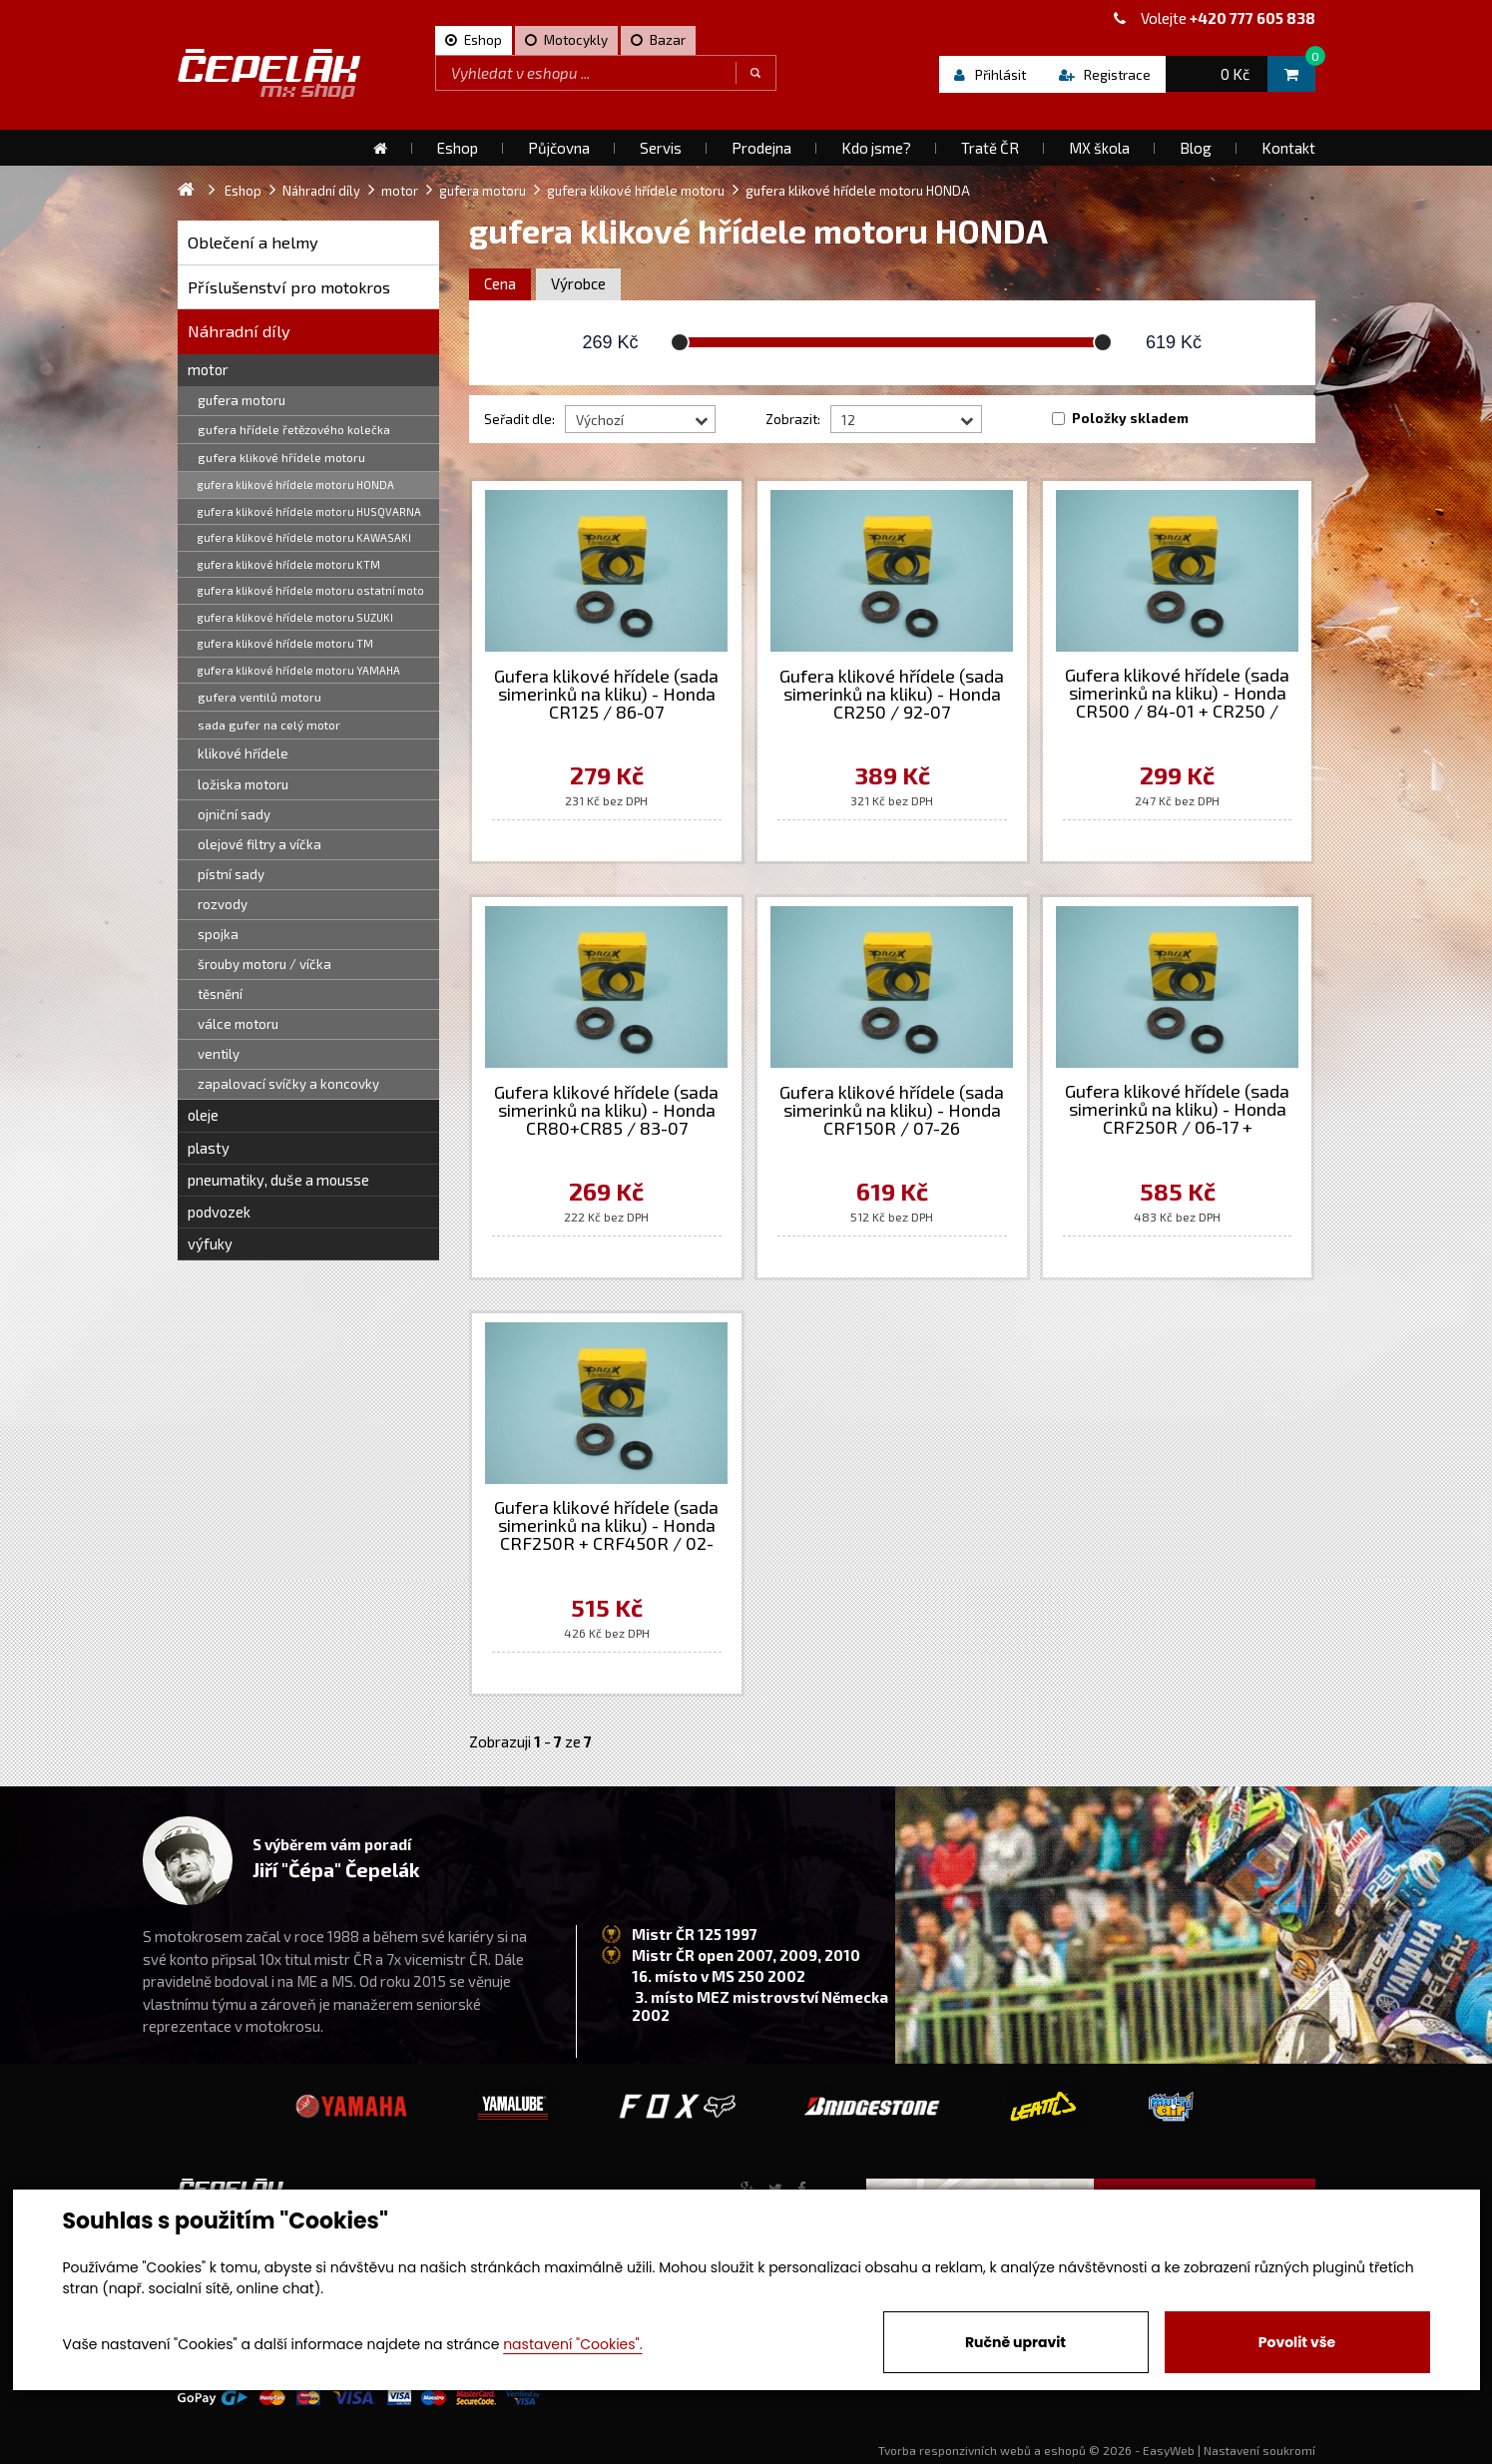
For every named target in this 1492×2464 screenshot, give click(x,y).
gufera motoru (241, 400)
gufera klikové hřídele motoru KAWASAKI (304, 537)
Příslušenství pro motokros (289, 286)
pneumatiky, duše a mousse (278, 1180)
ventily (219, 1054)
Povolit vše (1296, 2342)
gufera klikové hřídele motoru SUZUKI (295, 617)
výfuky (210, 1243)
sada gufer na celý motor (269, 725)
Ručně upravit (1015, 2342)
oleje (203, 1115)
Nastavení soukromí (1259, 2450)
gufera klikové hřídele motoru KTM (289, 564)
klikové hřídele (243, 753)
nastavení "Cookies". (572, 2344)
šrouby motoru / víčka (264, 964)
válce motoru (238, 1024)
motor (208, 369)
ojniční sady (234, 814)
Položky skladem (1130, 418)
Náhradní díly (239, 330)
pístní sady (231, 874)
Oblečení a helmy (253, 242)
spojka (218, 934)
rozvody (223, 904)
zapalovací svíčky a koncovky (288, 1084)
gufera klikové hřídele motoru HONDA (296, 484)
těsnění (220, 994)
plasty (209, 1148)
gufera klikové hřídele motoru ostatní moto (311, 590)
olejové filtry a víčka (259, 844)
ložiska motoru (243, 784)
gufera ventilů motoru (259, 697)
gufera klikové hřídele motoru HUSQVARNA (309, 511)
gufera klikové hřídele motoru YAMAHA (299, 670)
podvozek (219, 1212)
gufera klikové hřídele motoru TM (285, 643)
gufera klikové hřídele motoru (281, 457)
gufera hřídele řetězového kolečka (294, 429)
